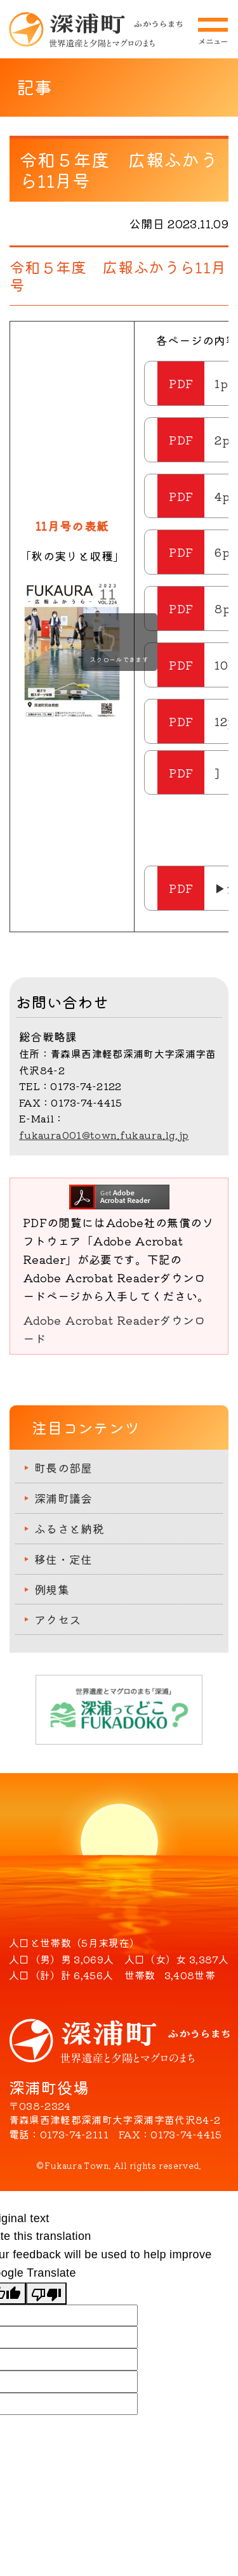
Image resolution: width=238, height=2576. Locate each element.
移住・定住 (63, 1559)
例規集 (51, 1589)
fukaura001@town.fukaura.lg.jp (103, 1134)
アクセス (57, 1619)
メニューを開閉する (212, 31)
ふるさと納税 (69, 1528)
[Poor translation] (46, 2293)
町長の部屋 (63, 1467)
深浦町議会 (63, 1498)
